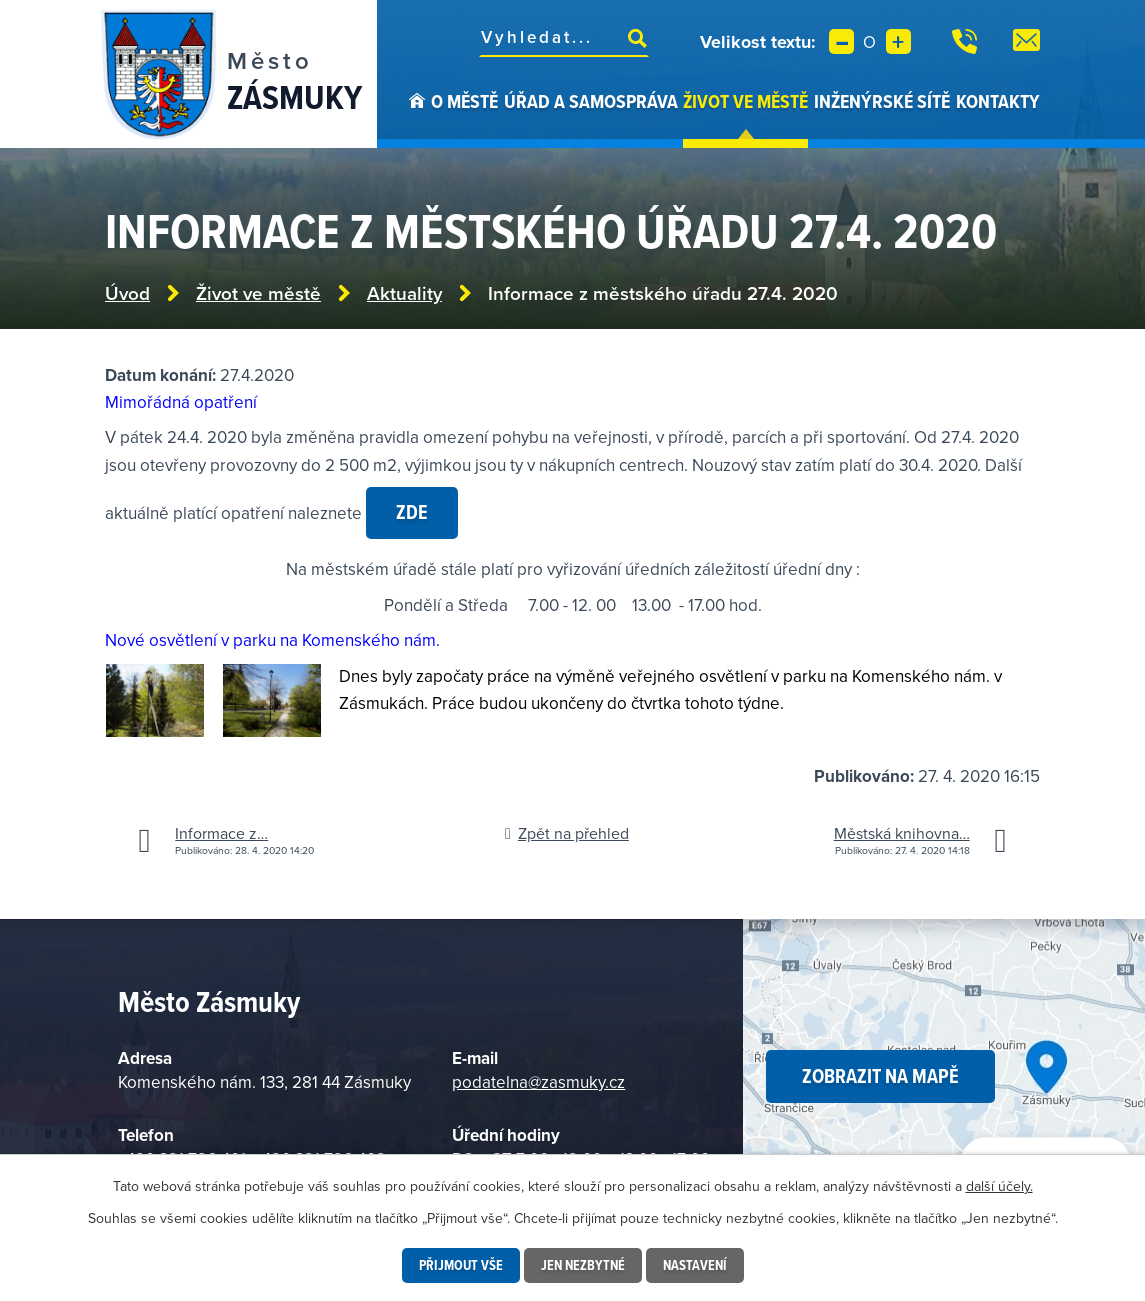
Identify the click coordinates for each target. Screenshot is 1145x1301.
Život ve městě (745, 101)
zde (412, 512)
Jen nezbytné (583, 1265)
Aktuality (404, 293)
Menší (841, 41)
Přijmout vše (461, 1265)
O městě (464, 101)
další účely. (999, 1186)
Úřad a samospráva (591, 101)
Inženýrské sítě (882, 101)
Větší (898, 41)
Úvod (417, 118)
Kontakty (998, 101)
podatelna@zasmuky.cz (538, 1082)
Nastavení (695, 1265)
